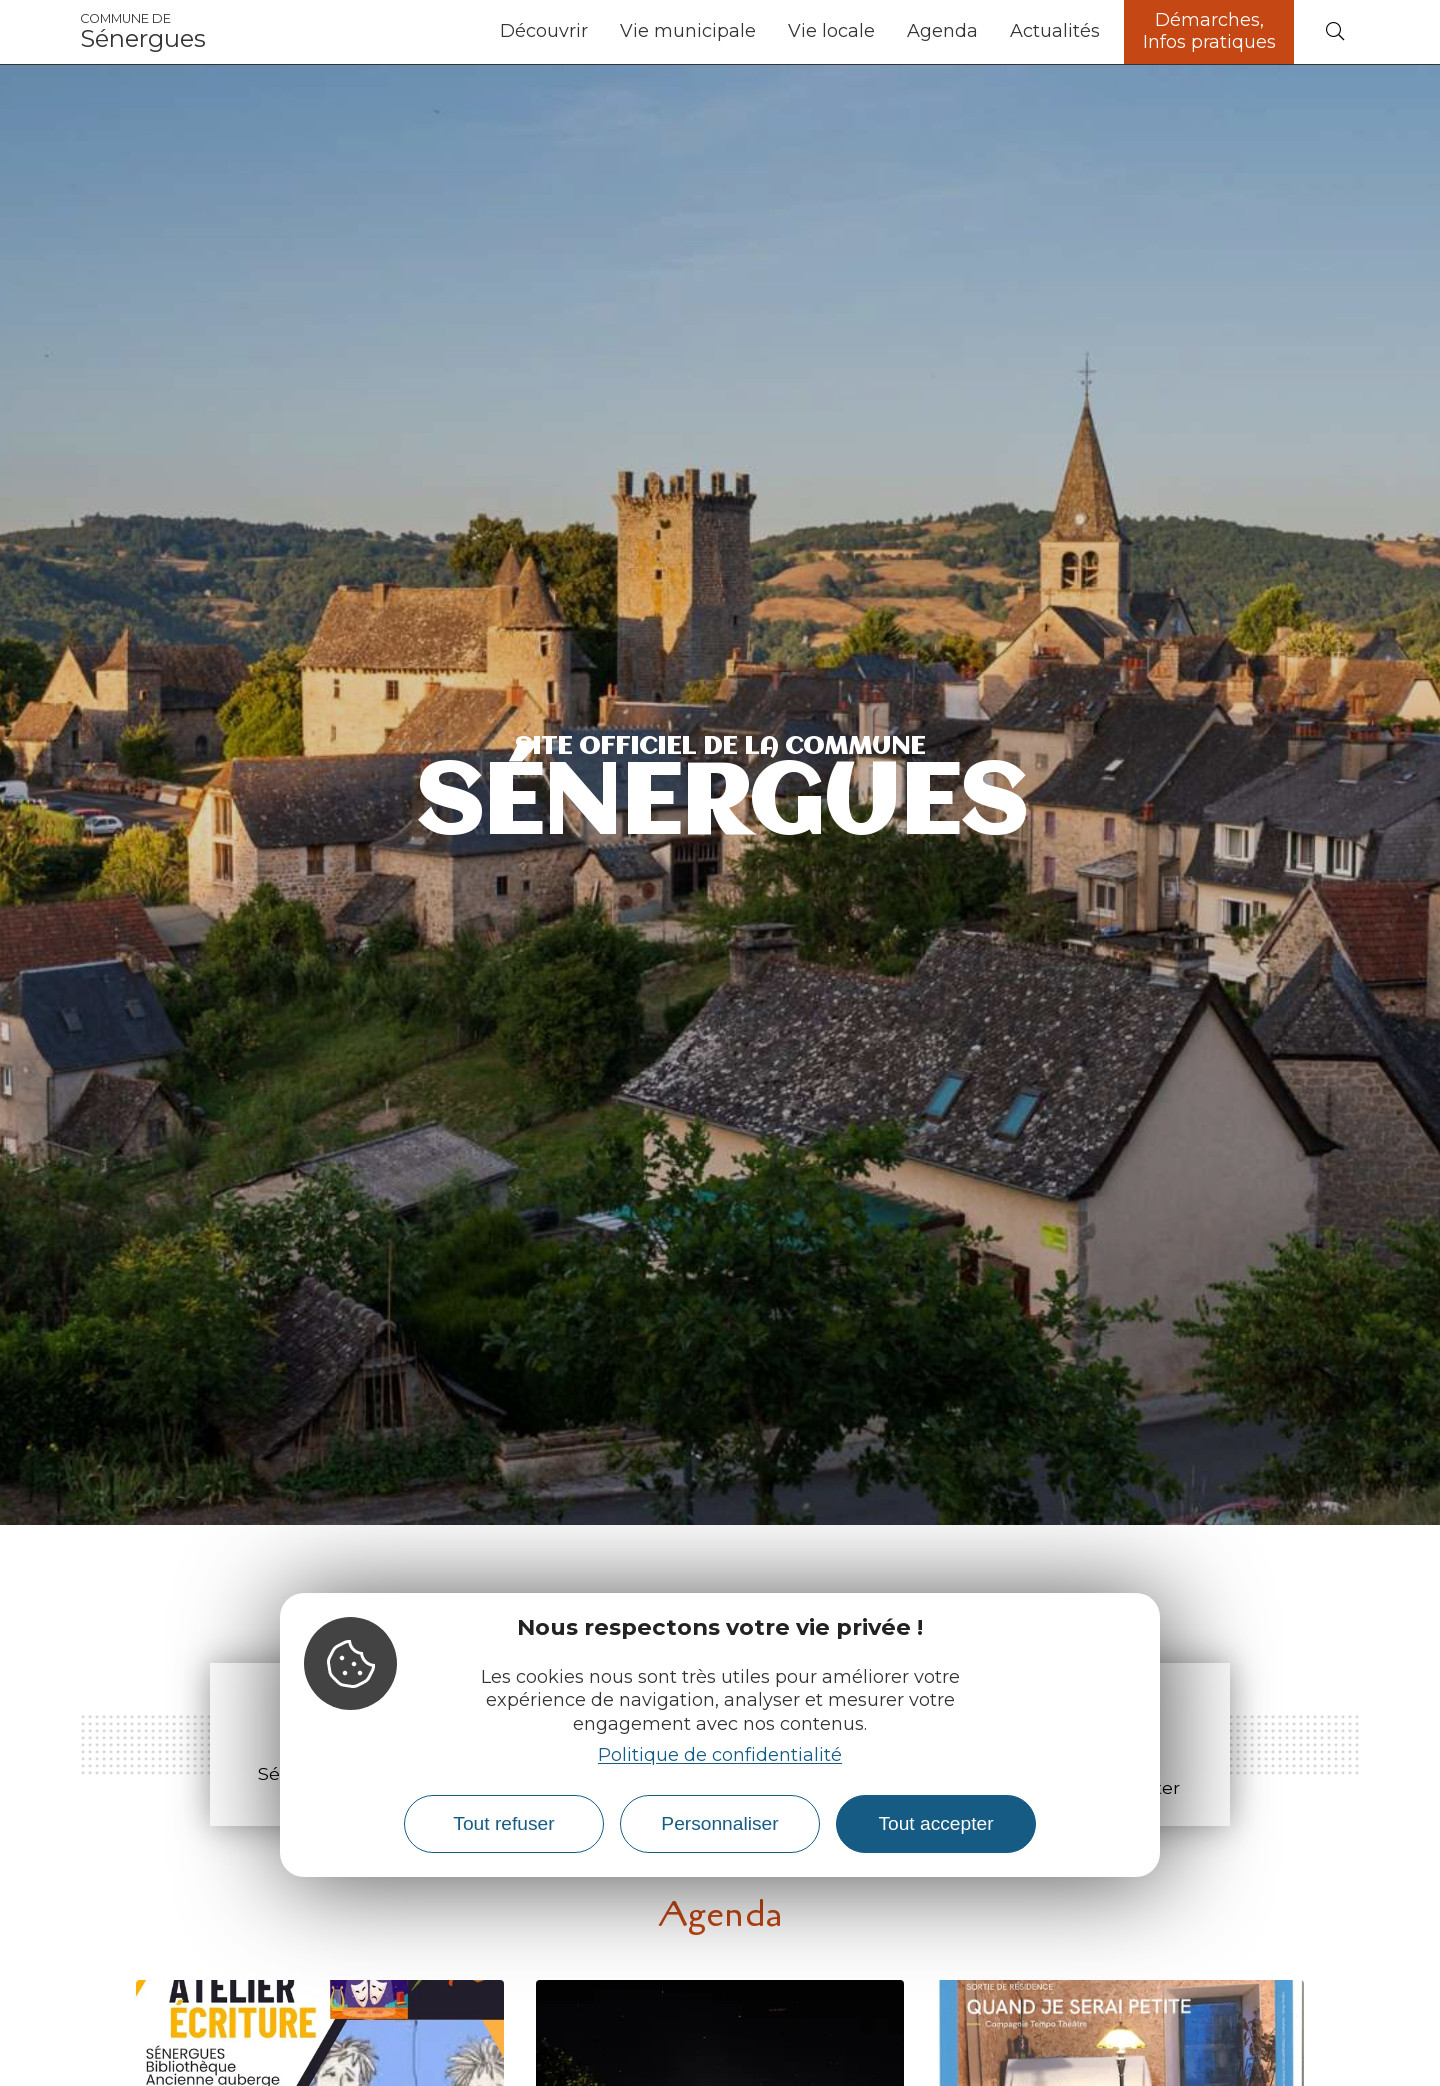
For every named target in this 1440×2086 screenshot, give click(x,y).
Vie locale (831, 31)
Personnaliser (719, 1823)
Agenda (942, 31)
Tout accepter (935, 1823)
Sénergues (143, 32)
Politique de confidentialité (720, 1755)
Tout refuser (503, 1823)
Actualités (1055, 31)
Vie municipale (688, 31)
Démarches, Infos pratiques (1209, 31)
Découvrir (544, 31)
